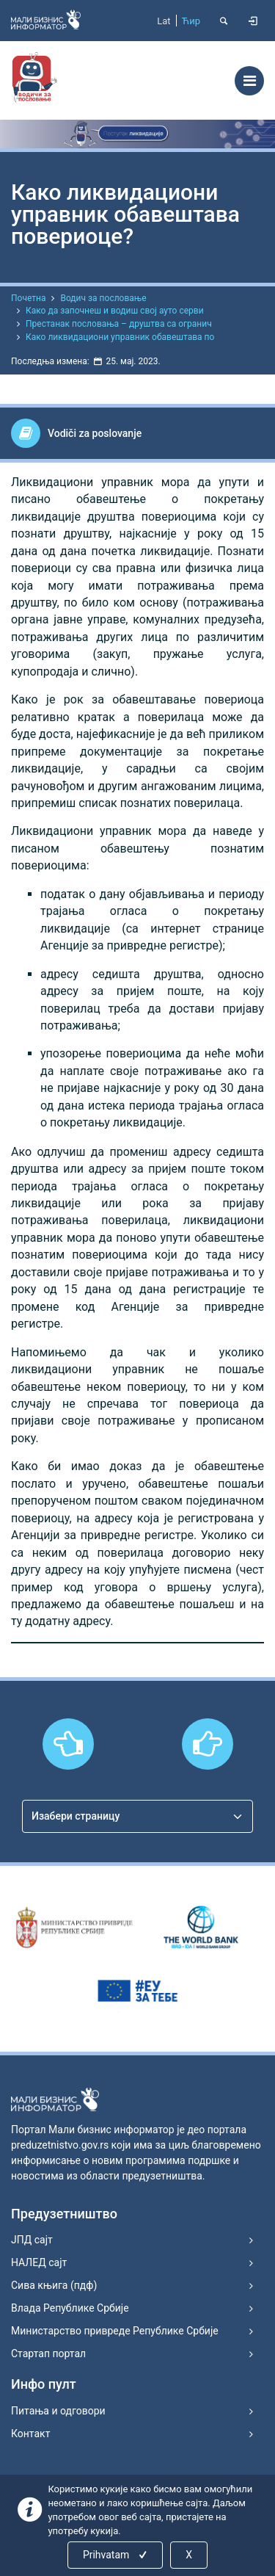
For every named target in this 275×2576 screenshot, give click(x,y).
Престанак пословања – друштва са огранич (119, 324)
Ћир (191, 20)
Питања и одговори (58, 2411)
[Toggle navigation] (249, 80)
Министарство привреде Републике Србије (115, 2331)
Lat (163, 20)
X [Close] (189, 2555)
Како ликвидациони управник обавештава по (120, 337)
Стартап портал (48, 2353)
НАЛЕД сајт (39, 2262)
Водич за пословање (103, 298)
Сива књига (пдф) (54, 2285)
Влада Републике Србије (70, 2308)
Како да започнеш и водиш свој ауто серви (115, 310)
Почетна (28, 298)
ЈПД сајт (32, 2240)
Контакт (30, 2433)
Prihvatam (116, 2554)
